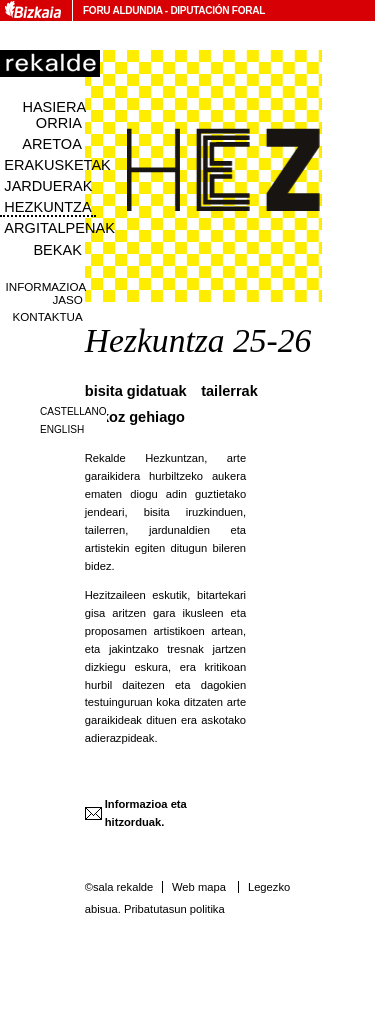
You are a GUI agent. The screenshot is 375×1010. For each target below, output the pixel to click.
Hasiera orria (54, 115)
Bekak (57, 250)
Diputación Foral (217, 10)
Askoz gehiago (135, 417)
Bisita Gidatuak (136, 391)
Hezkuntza (47, 207)
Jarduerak (48, 186)
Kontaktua (48, 316)
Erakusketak (57, 165)
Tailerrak (229, 391)
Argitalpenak (59, 228)
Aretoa (52, 144)
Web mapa (199, 887)
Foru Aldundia (122, 10)
